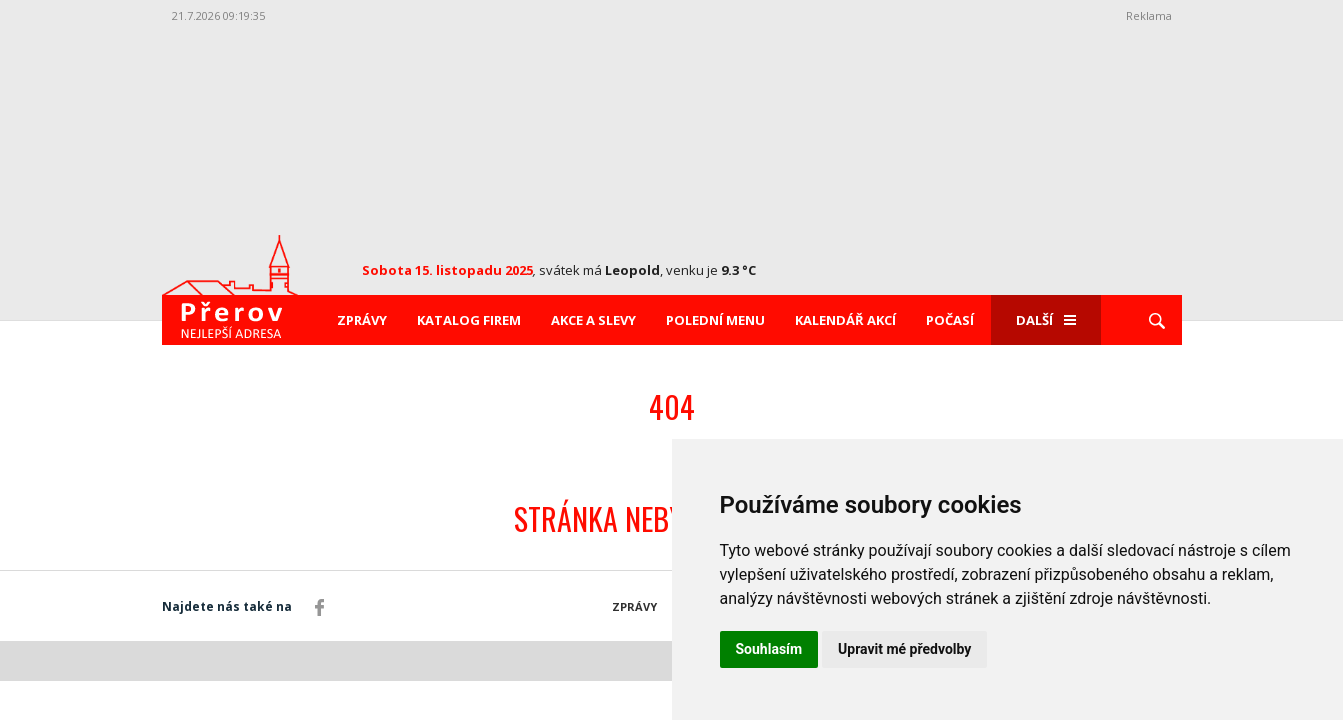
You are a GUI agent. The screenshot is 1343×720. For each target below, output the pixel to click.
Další (1046, 320)
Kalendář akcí (845, 320)
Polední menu (715, 320)
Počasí (950, 320)
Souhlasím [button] (769, 649)
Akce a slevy (593, 320)
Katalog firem (469, 320)
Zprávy (362, 320)
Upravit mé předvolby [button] (904, 649)
